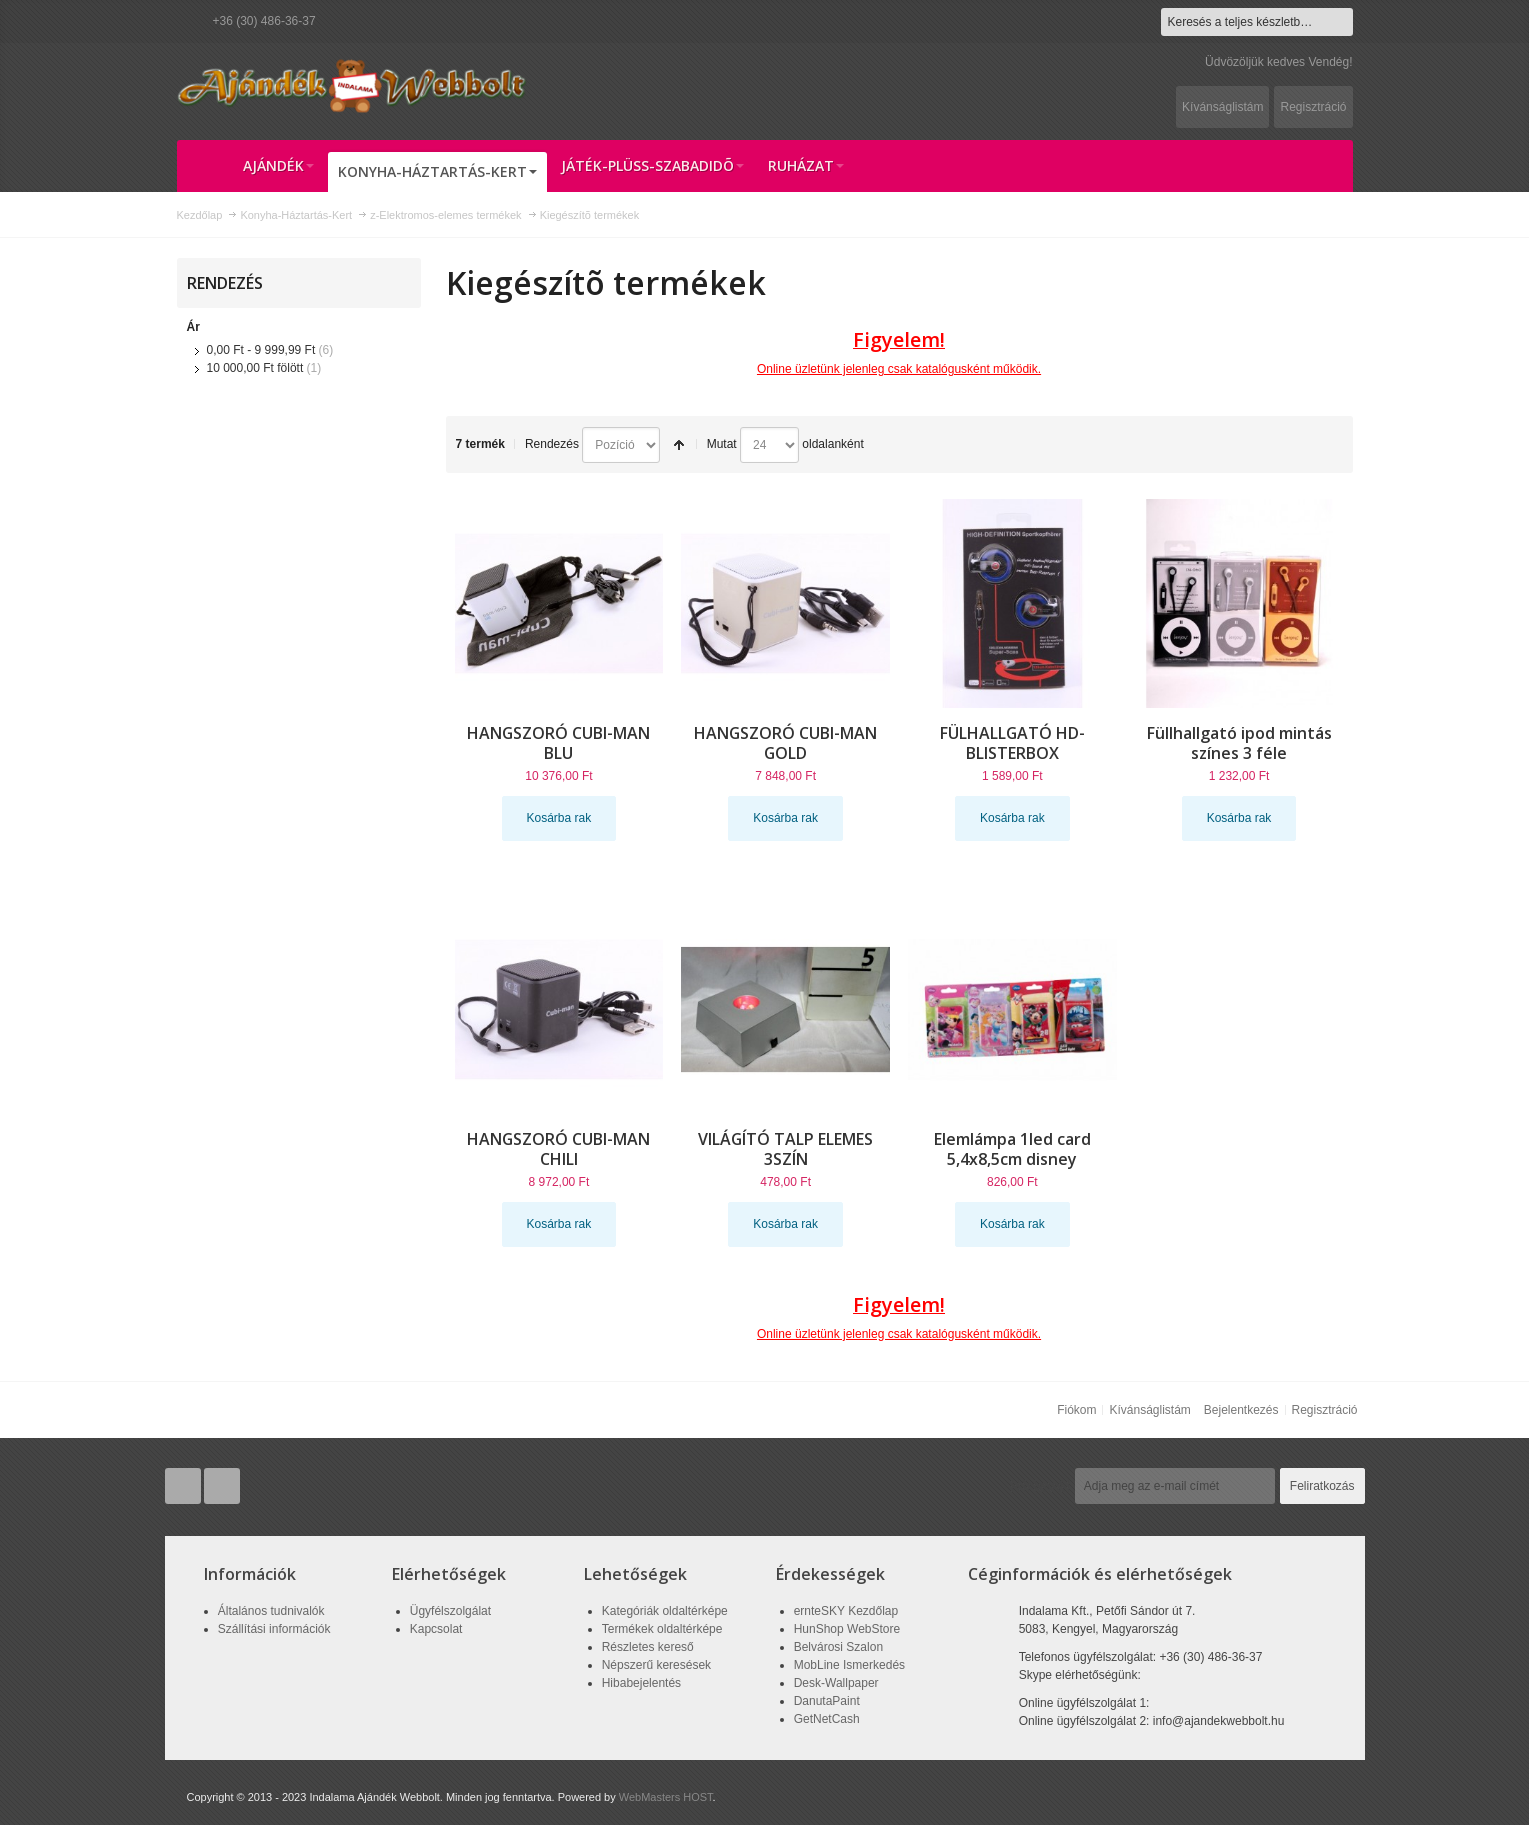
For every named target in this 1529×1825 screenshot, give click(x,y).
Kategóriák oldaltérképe (665, 1611)
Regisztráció (1313, 107)
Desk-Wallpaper (836, 1683)
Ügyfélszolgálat (450, 1611)
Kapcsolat (436, 1629)
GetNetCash (827, 1719)
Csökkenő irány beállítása (679, 445)
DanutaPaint (827, 1701)
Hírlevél (1040, 1486)
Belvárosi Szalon (838, 1647)
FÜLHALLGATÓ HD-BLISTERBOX (1012, 743)
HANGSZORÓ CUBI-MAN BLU (558, 743)
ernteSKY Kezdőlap (846, 1611)
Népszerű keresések (656, 1665)
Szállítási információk (274, 1629)
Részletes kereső (648, 1647)
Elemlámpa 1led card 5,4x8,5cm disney (1012, 1149)
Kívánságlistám (1222, 107)
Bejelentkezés (1241, 1410)
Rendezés (552, 444)
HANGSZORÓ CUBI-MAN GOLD (785, 743)
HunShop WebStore (847, 1629)
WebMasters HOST (666, 1797)
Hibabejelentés (641, 1683)
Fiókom (1076, 1410)
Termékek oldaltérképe (662, 1629)
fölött (255, 368)
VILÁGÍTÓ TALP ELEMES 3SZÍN (785, 1149)
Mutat (722, 444)
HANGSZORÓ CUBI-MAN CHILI (558, 1149)
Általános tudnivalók (271, 1611)
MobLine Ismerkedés (849, 1665)
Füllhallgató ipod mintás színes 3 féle (1239, 743)
